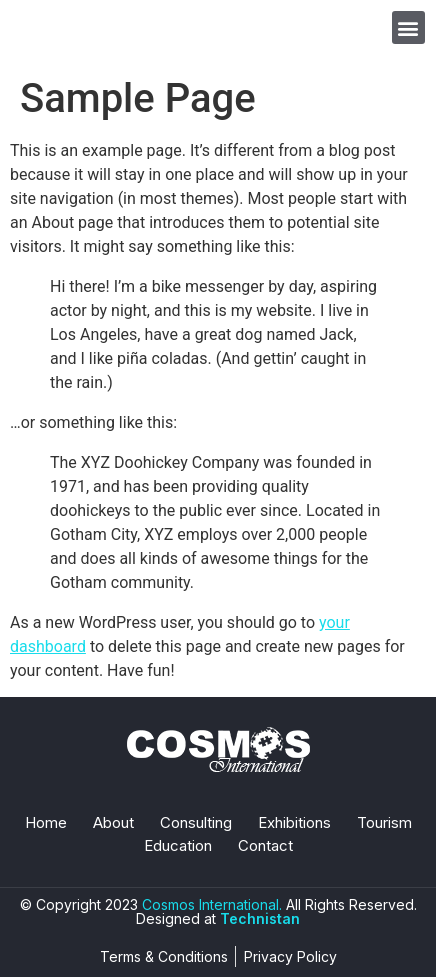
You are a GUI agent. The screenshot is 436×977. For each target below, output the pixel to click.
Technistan (260, 918)
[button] (408, 27)
